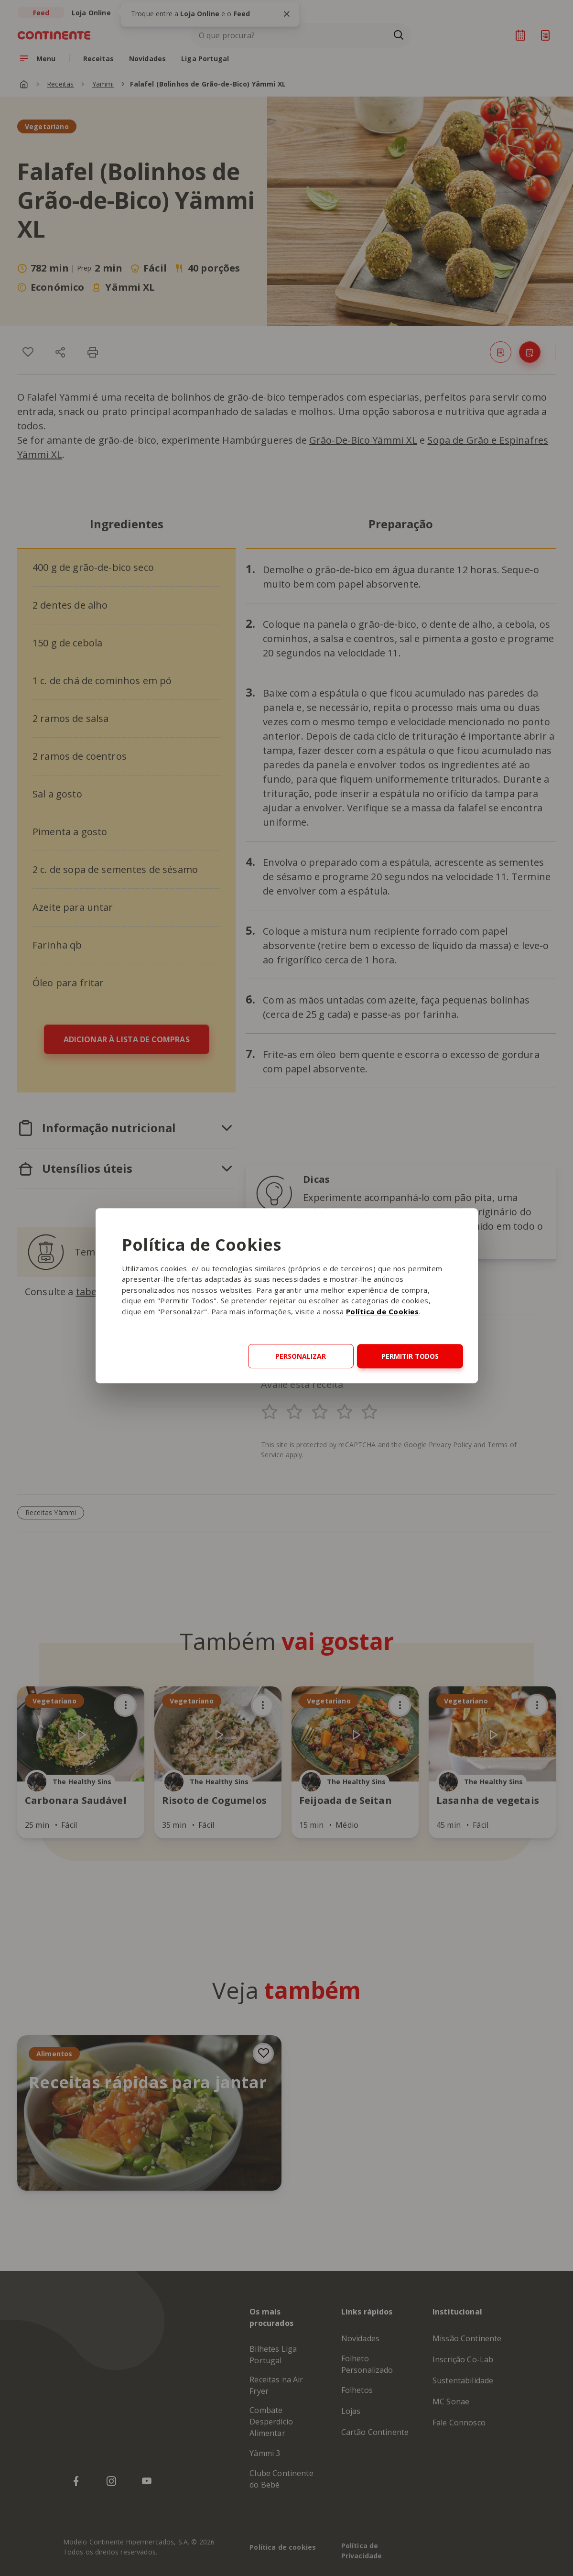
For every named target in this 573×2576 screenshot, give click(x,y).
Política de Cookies (382, 1311)
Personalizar (300, 1356)
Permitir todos (410, 1356)
